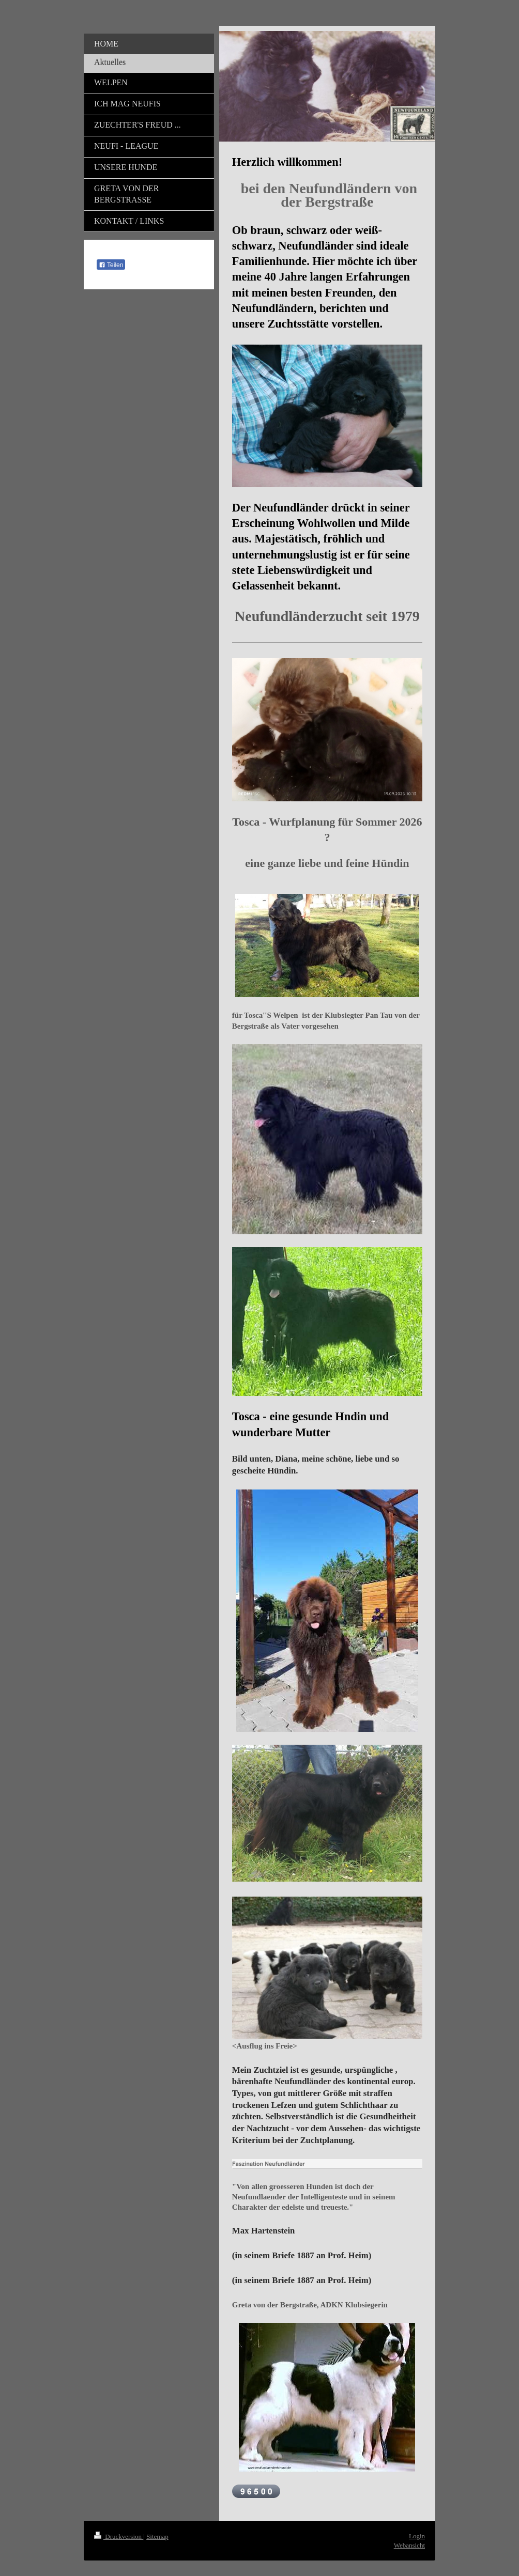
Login (417, 2536)
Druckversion (118, 2536)
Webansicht (409, 2545)
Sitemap (157, 2536)
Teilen (111, 265)
